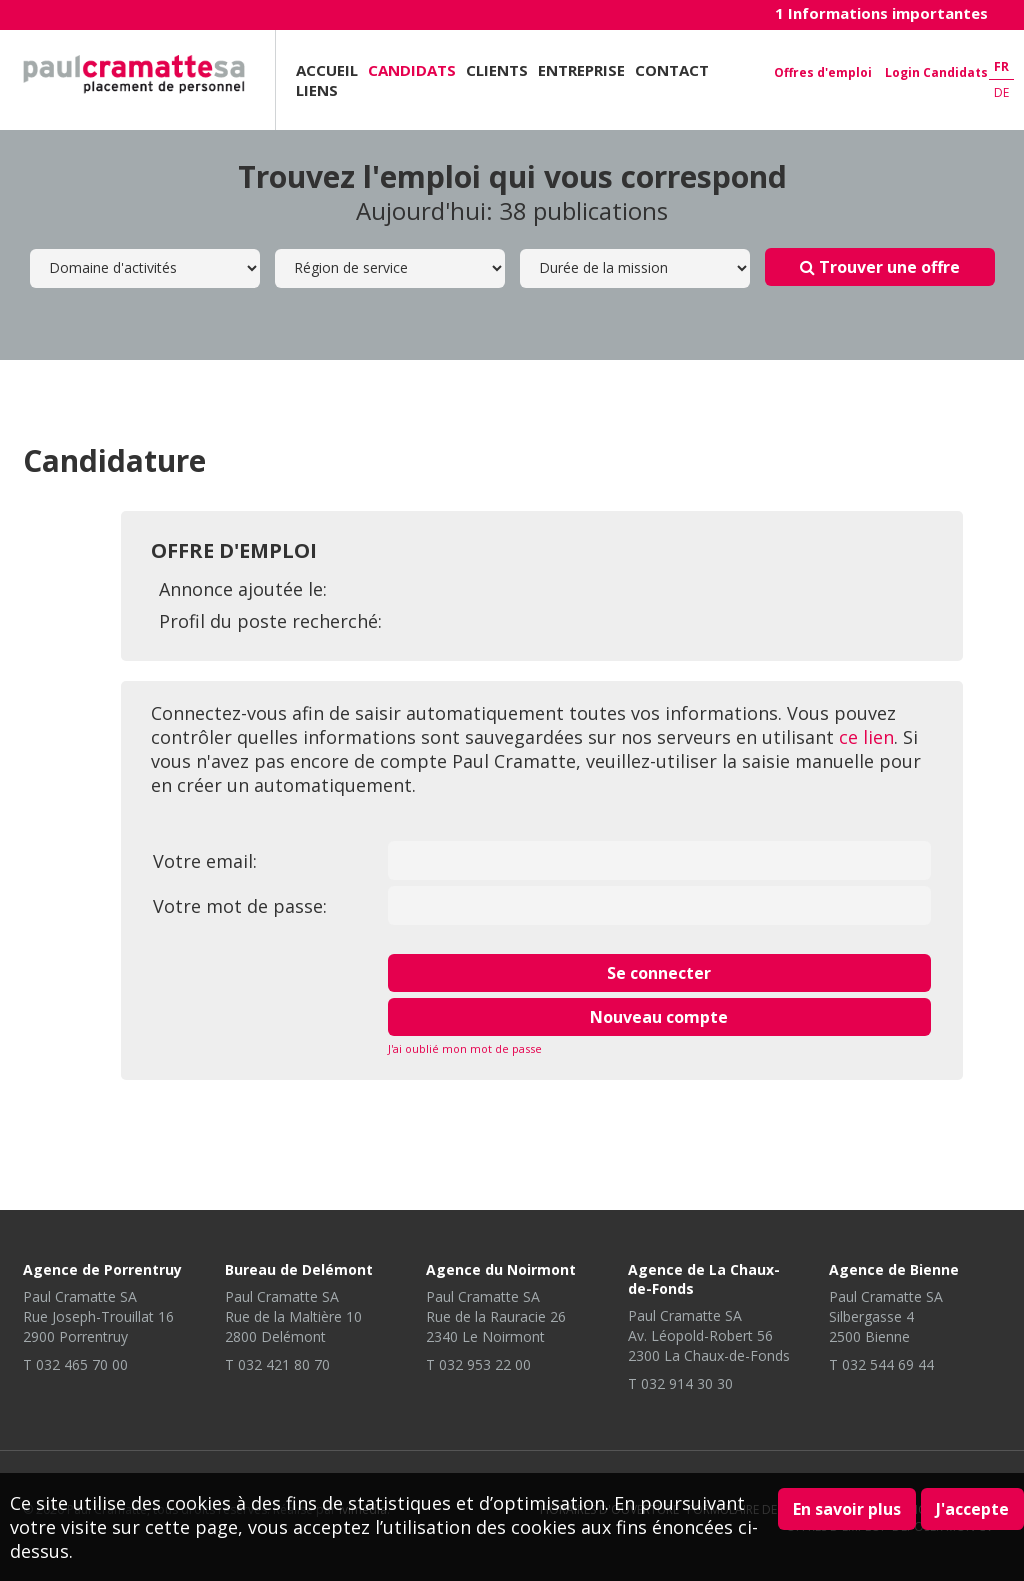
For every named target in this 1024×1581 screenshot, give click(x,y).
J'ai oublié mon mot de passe (465, 1048)
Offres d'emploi (823, 72)
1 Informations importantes (881, 13)
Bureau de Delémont (299, 1269)
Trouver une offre (880, 267)
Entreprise (581, 70)
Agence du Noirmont (501, 1269)
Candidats (412, 70)
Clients (497, 70)
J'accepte (972, 1509)
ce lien (866, 737)
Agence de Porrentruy (102, 1269)
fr (1001, 66)
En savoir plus (847, 1509)
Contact (672, 70)
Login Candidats (936, 72)
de (1001, 92)
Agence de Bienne (894, 1269)
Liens (317, 90)
